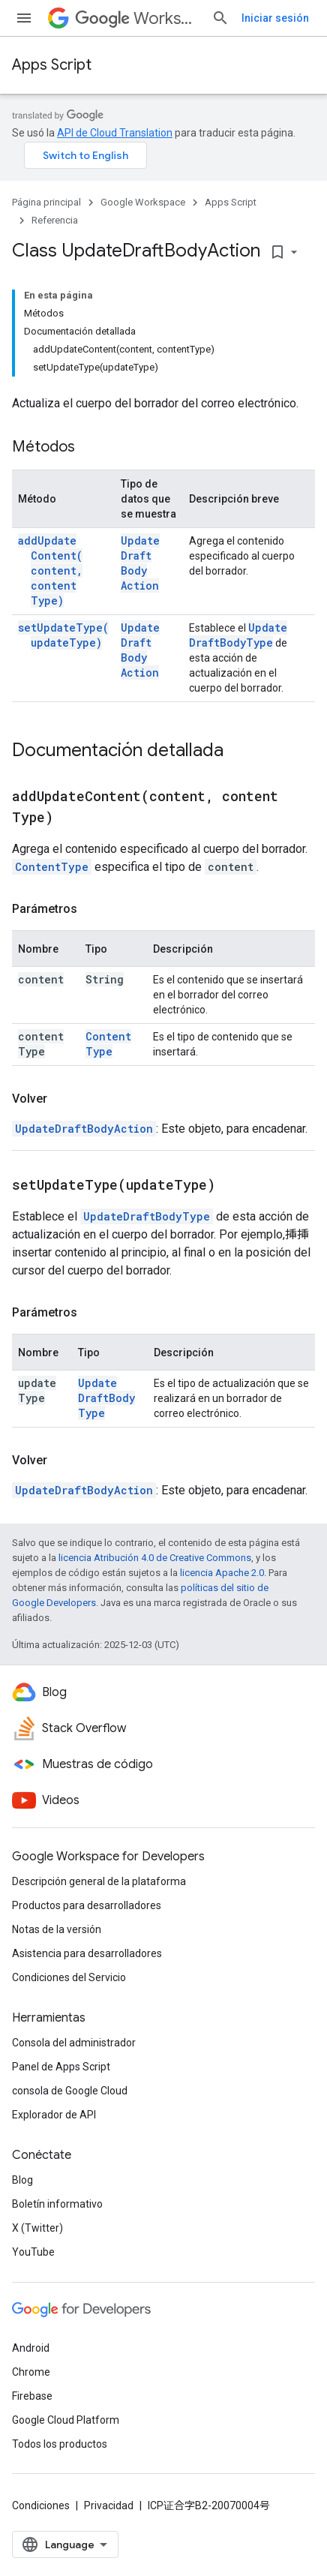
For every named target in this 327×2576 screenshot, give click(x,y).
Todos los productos (59, 2444)
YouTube (33, 2252)
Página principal (46, 202)
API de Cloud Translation (114, 133)
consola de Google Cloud (70, 2091)
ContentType (51, 867)
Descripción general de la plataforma (99, 1881)
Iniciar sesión (275, 18)
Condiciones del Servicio (69, 1977)
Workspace (137, 18)
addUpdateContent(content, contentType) (50, 570)
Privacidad (109, 2505)
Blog (22, 2180)
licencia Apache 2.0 (222, 1572)
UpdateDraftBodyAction (140, 563)
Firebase (32, 2396)
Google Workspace (142, 202)
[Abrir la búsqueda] (221, 18)
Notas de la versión (56, 1929)
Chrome (31, 2372)
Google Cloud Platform (65, 2420)
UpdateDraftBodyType (238, 635)
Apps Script (52, 65)
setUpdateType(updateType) (63, 635)
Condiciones (41, 2505)
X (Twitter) (37, 2228)
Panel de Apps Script (61, 2067)
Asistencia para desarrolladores (87, 1953)
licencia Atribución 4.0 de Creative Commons (154, 1557)
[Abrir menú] (24, 18)
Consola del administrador (74, 2043)
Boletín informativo (57, 2204)
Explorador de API (54, 2115)
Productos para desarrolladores (86, 1905)
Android (31, 2348)
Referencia (55, 220)
